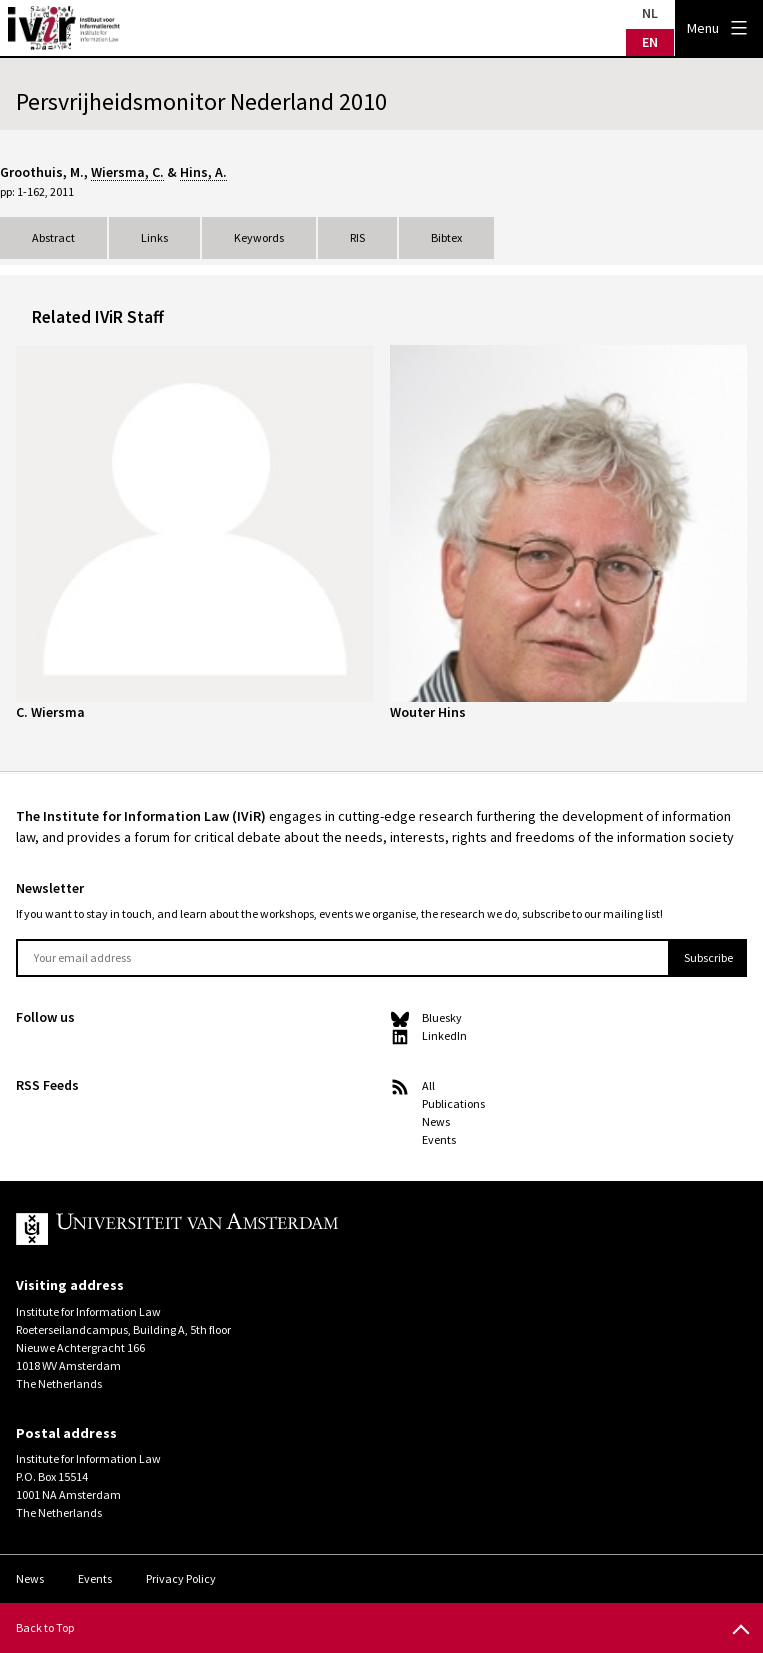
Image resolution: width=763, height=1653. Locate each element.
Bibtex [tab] (446, 237)
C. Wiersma (50, 712)
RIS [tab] (357, 237)
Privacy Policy (181, 1578)
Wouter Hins (428, 712)
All (428, 1085)
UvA (248, 1229)
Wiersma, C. (127, 172)
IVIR (64, 28)
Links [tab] (154, 237)
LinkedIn (444, 1035)
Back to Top (45, 1627)
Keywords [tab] (259, 237)
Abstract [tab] (53, 237)
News (436, 1121)
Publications (453, 1103)
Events (439, 1139)
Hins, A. (203, 172)
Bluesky (442, 1017)
